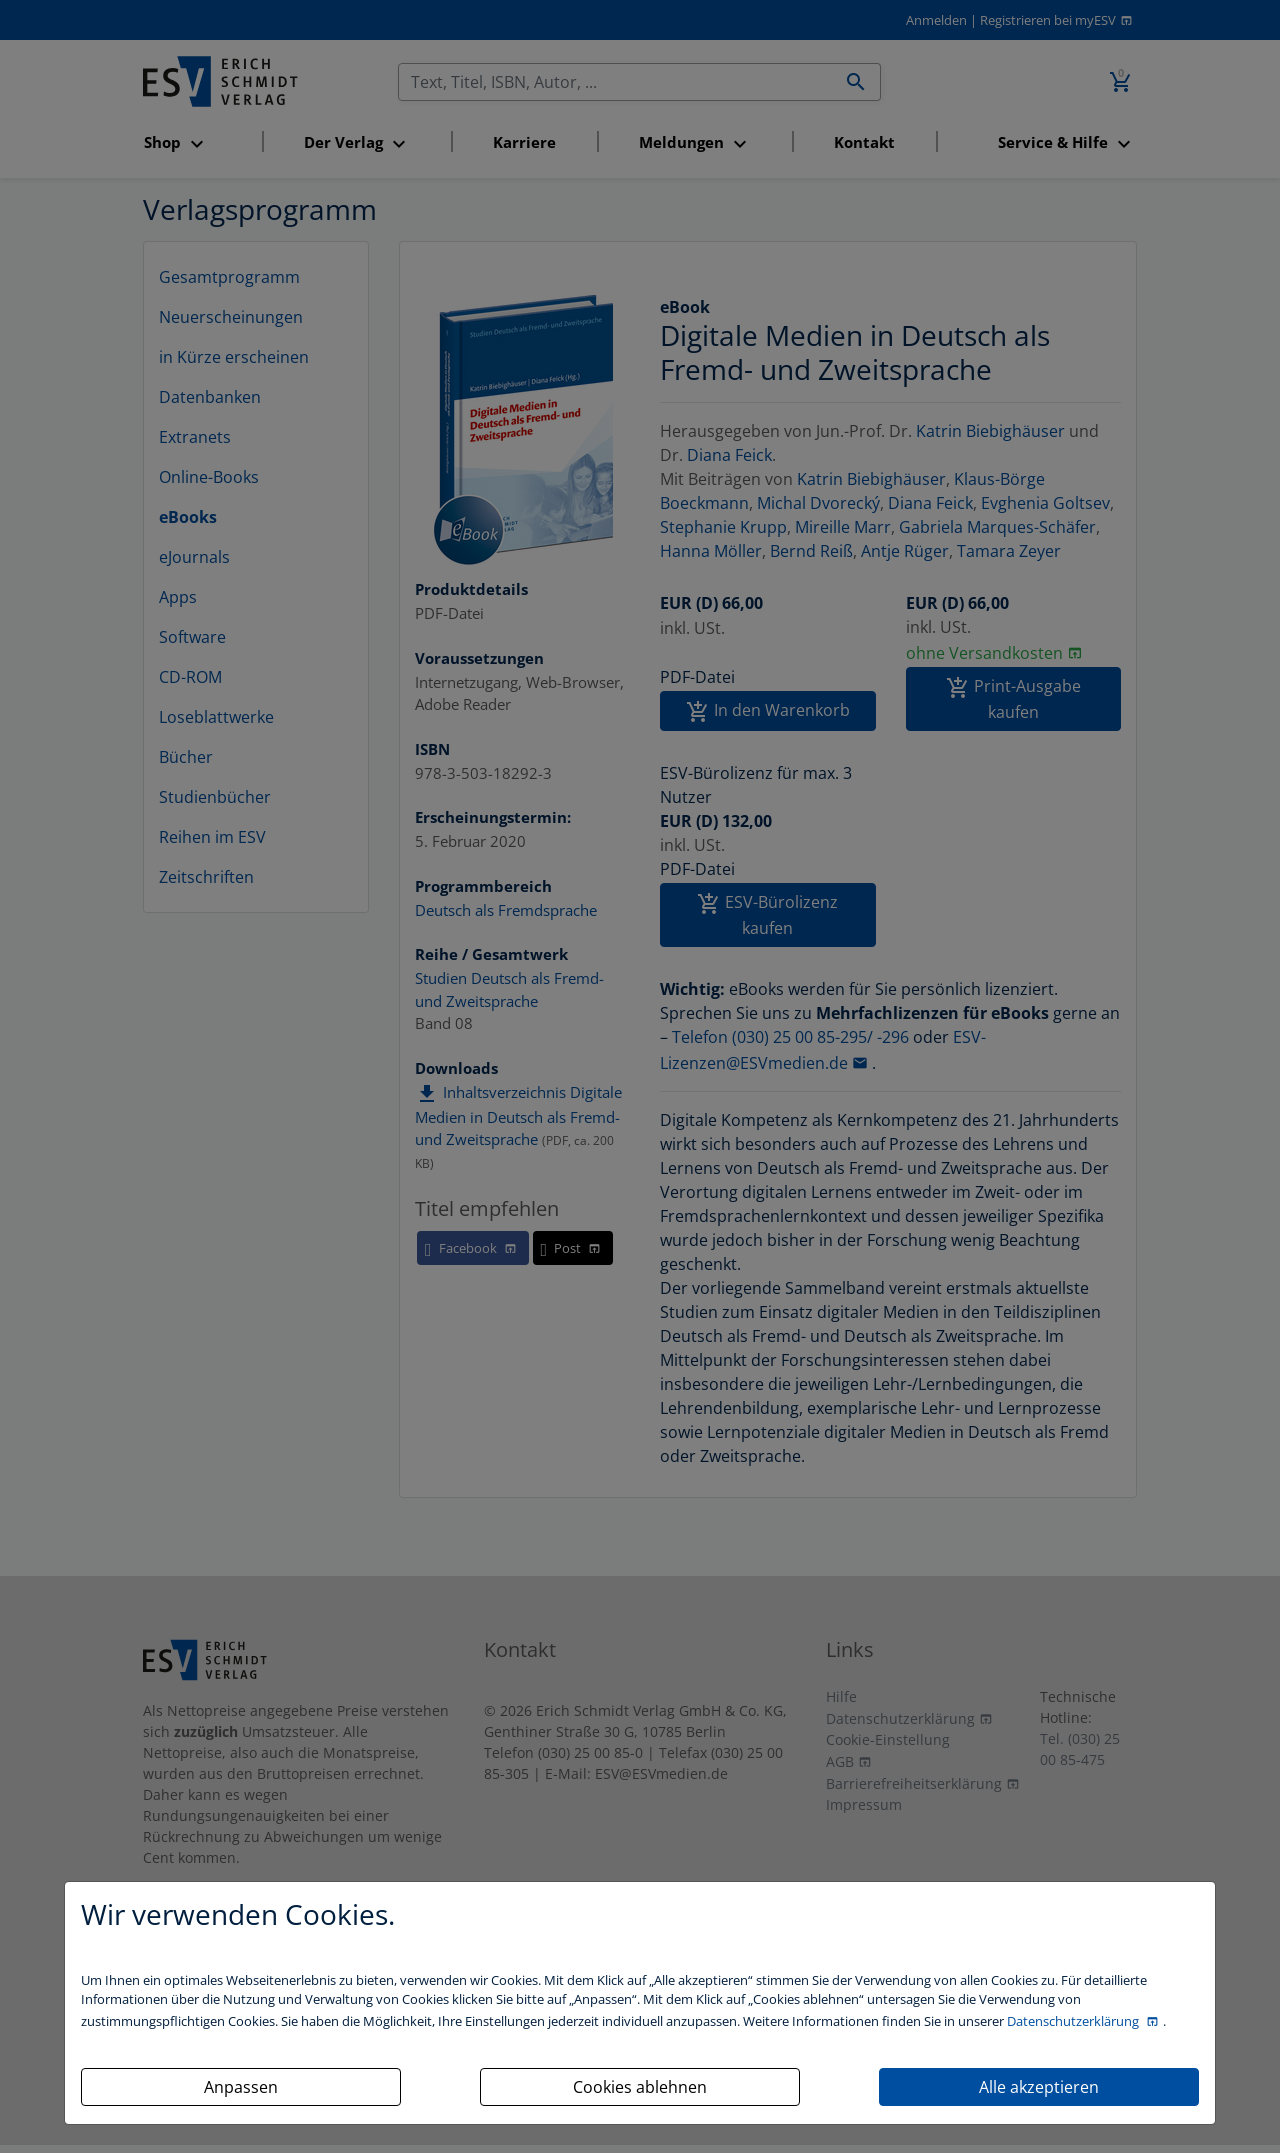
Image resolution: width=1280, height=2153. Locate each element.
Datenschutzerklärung (1074, 2021)
